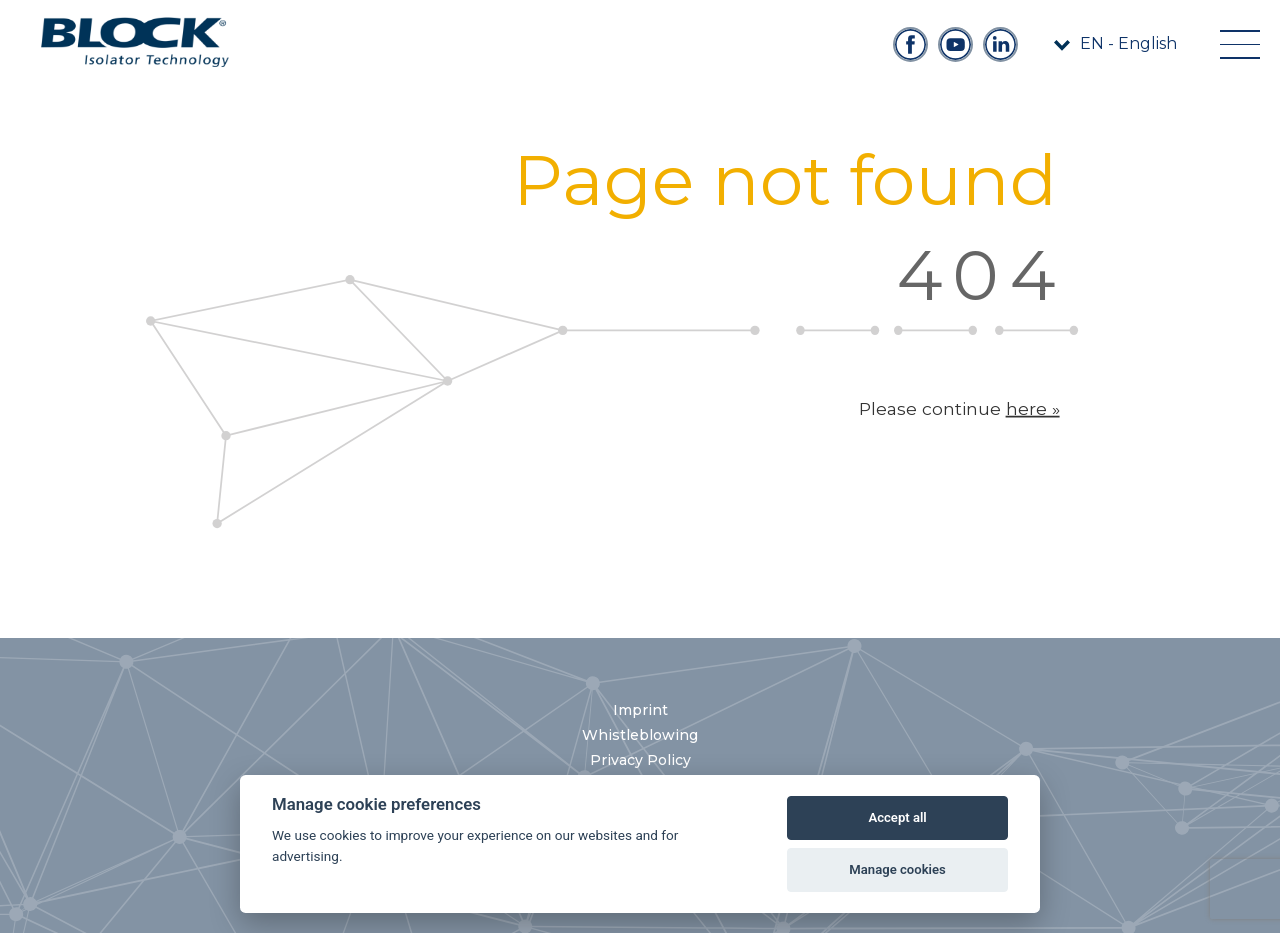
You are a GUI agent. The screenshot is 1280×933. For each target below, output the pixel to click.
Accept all (897, 817)
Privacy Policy (640, 760)
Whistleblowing (640, 735)
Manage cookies (897, 869)
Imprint (640, 710)
